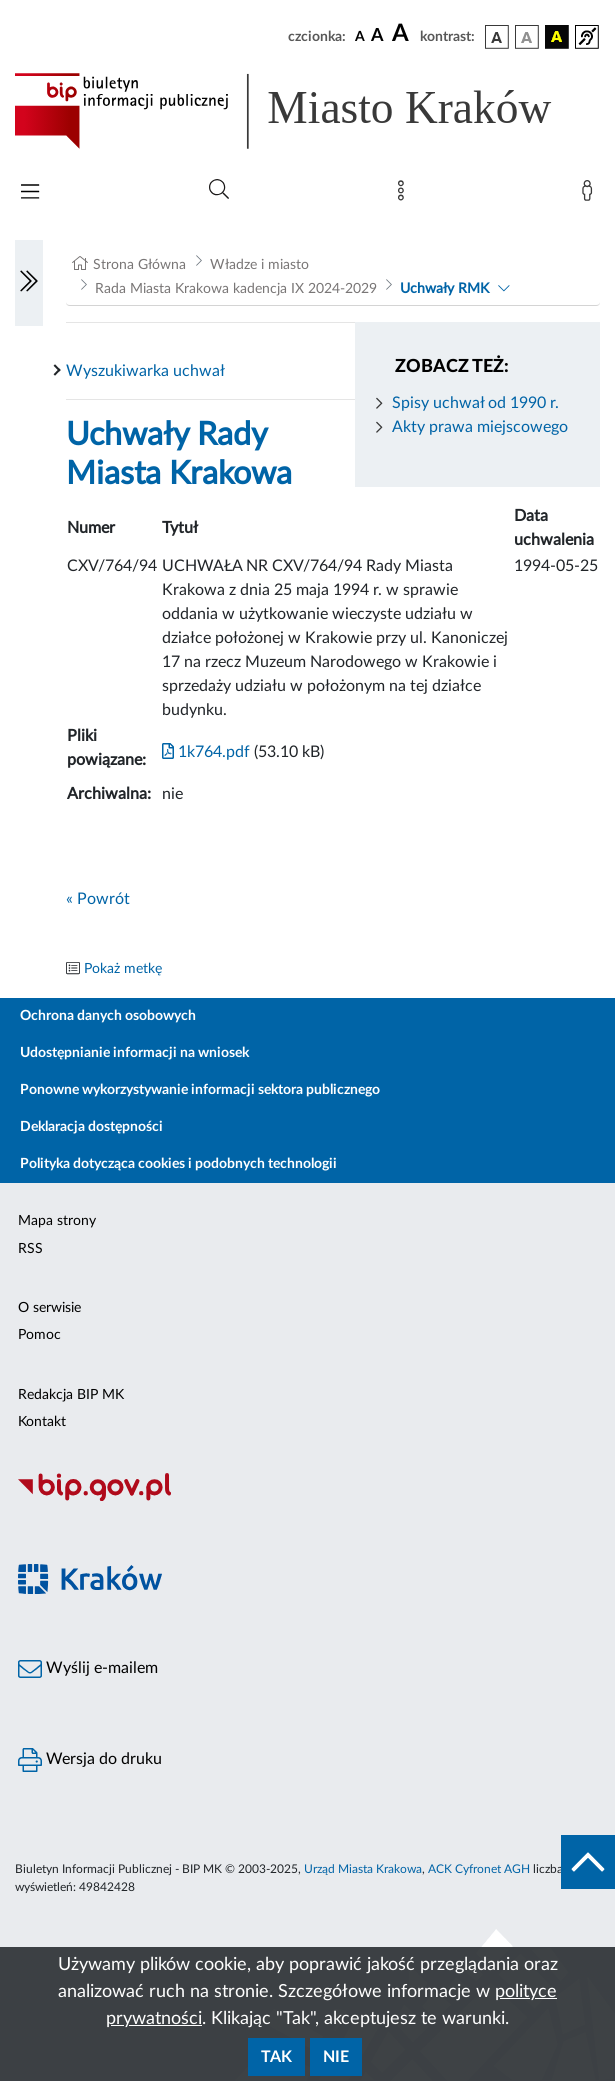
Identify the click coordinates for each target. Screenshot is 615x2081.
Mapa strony (57, 1221)
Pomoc (39, 1335)
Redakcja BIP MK (71, 1395)
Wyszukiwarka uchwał (145, 371)
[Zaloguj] (591, 195)
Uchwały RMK (444, 289)
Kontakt (42, 1422)
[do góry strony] (588, 1862)
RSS (30, 1249)
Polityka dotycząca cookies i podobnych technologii (178, 1164)
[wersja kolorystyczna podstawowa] (497, 37)
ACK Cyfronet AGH (479, 1869)
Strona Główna (139, 265)
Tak (276, 2057)
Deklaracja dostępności (91, 1127)
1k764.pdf (206, 752)
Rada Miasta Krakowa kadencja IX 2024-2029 (236, 289)
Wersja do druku (90, 1760)
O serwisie (49, 1308)
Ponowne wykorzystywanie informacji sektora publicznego (200, 1090)
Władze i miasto (259, 265)
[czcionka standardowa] (360, 36)
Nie (336, 2057)
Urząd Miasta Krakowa (363, 1869)
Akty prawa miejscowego (480, 427)
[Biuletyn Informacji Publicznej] (307, 1498)
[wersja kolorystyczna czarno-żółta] (557, 37)
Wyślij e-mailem (88, 1669)
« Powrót (98, 899)
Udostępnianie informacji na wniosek (134, 1053)
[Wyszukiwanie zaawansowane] (219, 190)
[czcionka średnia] (377, 36)
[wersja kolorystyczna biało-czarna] (527, 37)
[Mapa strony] (405, 195)
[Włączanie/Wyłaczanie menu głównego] (30, 193)
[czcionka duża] (403, 34)
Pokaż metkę (123, 969)
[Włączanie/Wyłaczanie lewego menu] (29, 283)
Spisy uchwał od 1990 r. (475, 403)
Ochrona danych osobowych (108, 1016)
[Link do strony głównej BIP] (307, 111)
